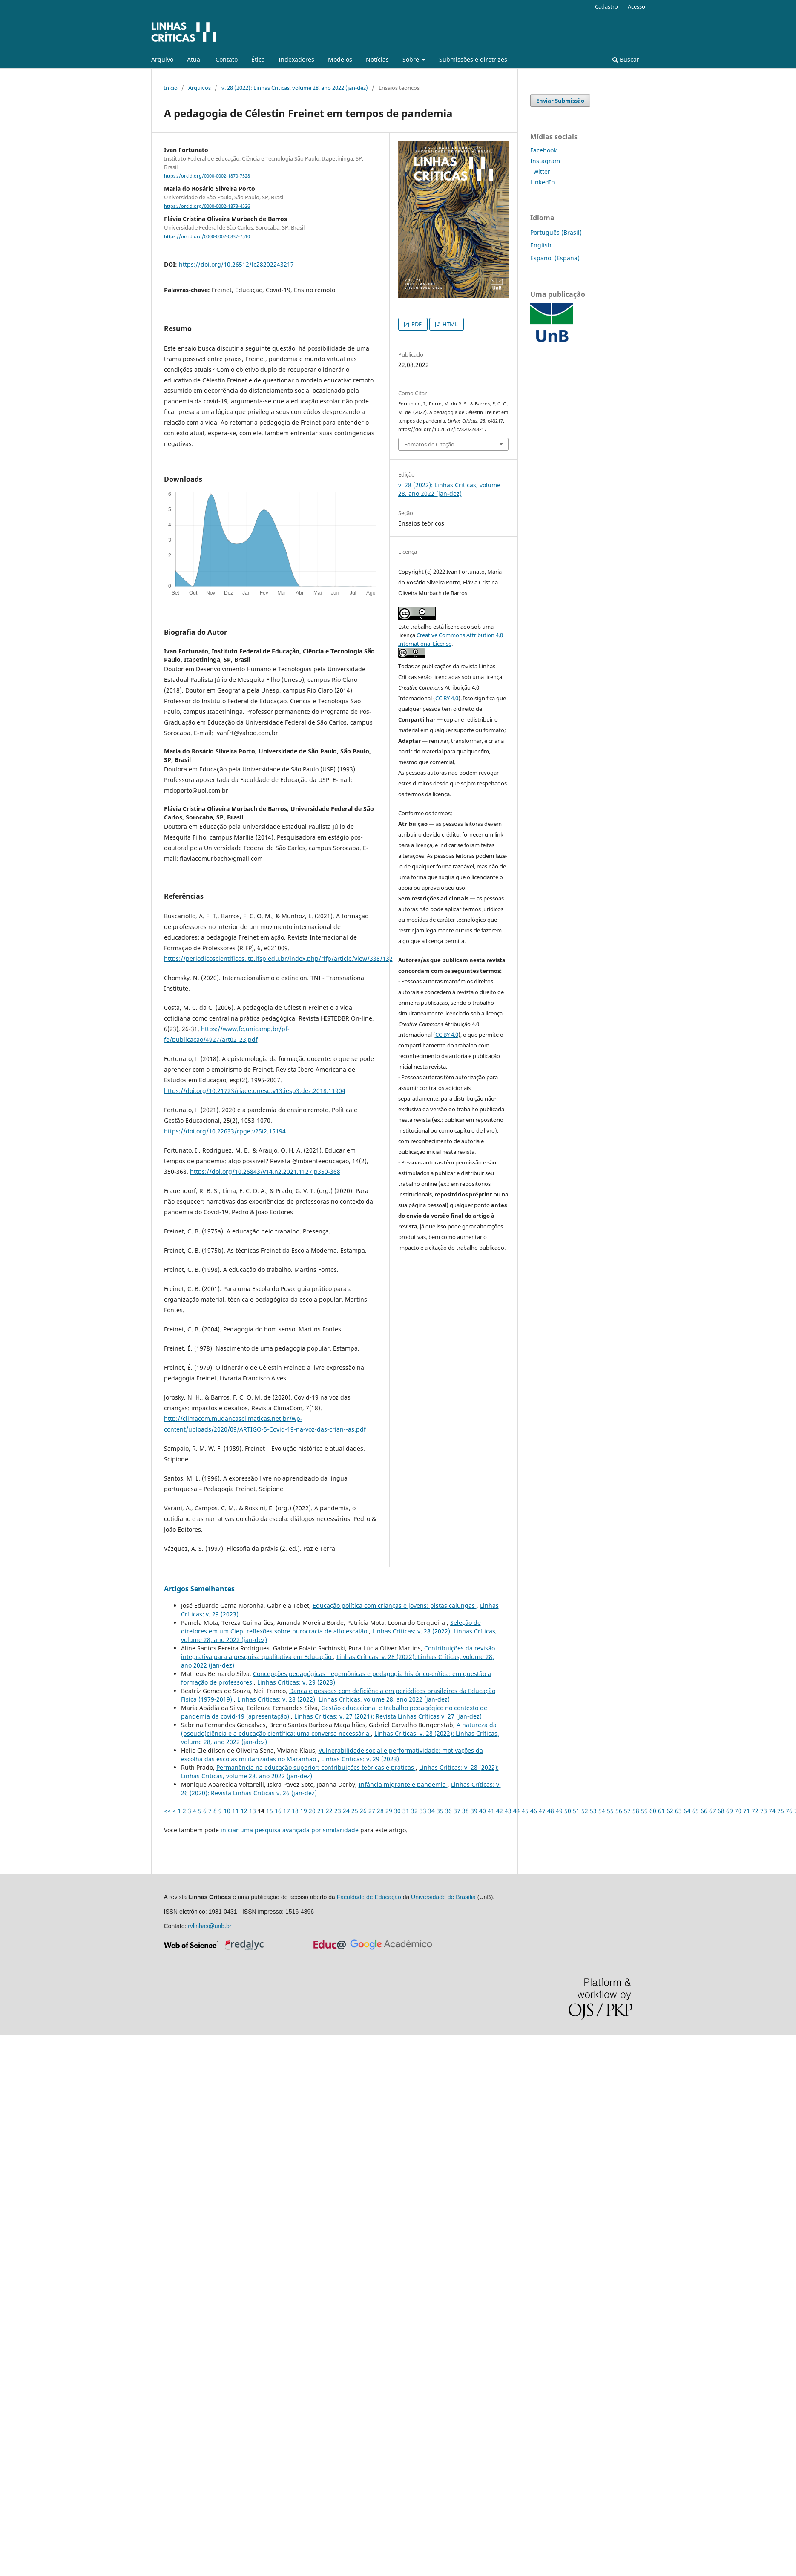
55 (610, 1811)
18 (295, 1811)
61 (661, 1811)
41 (491, 1811)
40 (482, 1811)
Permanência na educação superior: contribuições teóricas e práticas (316, 1767)
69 (729, 1811)
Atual (194, 59)
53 (593, 1811)
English (541, 245)
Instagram (545, 161)
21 (320, 1811)
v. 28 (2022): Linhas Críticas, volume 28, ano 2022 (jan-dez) (294, 88)
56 (618, 1811)
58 (635, 1811)
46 (533, 1811)
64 (687, 1811)
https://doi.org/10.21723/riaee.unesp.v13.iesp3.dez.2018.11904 (254, 1091)
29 (388, 1811)
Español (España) (555, 258)
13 (252, 1811)
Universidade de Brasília (443, 1897)
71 (746, 1811)
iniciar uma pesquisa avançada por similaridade (290, 1830)
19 (303, 1811)
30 (397, 1811)
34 (431, 1811)
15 (269, 1811)
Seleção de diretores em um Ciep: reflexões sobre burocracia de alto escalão (331, 1627)
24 (346, 1811)
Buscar (625, 59)
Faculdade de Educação (369, 1897)
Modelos (340, 59)
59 (644, 1811)
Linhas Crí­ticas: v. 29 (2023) (296, 1682)
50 (567, 1811)
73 (763, 1811)
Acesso (636, 6)
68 (721, 1811)
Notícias (377, 59)
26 (363, 1811)
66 (704, 1811)
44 (516, 1811)
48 (550, 1811)
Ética (258, 59)
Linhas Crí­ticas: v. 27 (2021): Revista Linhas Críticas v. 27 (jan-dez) (388, 1716)
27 (371, 1811)
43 (508, 1811)
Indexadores (296, 59)
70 (738, 1811)
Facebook (543, 150)
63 (678, 1811)
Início (171, 88)
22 (329, 1811)
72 (755, 1811)
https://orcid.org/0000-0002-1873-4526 (207, 206)
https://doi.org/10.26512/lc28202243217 (236, 264)
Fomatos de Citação (429, 444)
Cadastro (606, 6)
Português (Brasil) (556, 232)
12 (244, 1811)
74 (772, 1811)
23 (337, 1811)
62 (670, 1811)
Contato (227, 59)
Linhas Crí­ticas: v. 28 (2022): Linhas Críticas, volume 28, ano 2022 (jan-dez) (343, 1699)
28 (380, 1811)
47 (542, 1811)
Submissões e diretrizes (473, 59)
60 (652, 1811)
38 (465, 1811)
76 (789, 1811)
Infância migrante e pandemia (403, 1784)
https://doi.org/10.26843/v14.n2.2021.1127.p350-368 (265, 1171)
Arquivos (199, 88)
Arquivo (162, 59)
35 (440, 1811)
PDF (416, 324)
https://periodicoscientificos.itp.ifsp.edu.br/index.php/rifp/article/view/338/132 (278, 958)
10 (227, 1811)
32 (414, 1811)
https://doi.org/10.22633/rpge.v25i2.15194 (225, 1131)
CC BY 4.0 (446, 698)
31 (405, 1811)
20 (312, 1811)
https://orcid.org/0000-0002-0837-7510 (207, 237)
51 (576, 1811)
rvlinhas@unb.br (209, 1926)
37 (457, 1811)
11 (235, 1811)
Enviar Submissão (560, 100)
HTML (449, 324)
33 (423, 1811)
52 (584, 1811)
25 (354, 1811)
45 (525, 1811)
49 (559, 1811)
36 (448, 1811)
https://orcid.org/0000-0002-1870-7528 (207, 176)
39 (474, 1811)
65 (695, 1811)
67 (712, 1811)
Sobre (411, 59)
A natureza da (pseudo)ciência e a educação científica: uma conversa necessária (339, 1729)
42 (499, 1811)
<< (167, 1811)
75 (780, 1811)
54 (601, 1811)
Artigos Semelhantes (199, 1588)
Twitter (540, 171)
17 (286, 1811)
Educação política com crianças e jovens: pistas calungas (395, 1605)
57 (627, 1811)
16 (278, 1811)
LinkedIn (542, 182)
